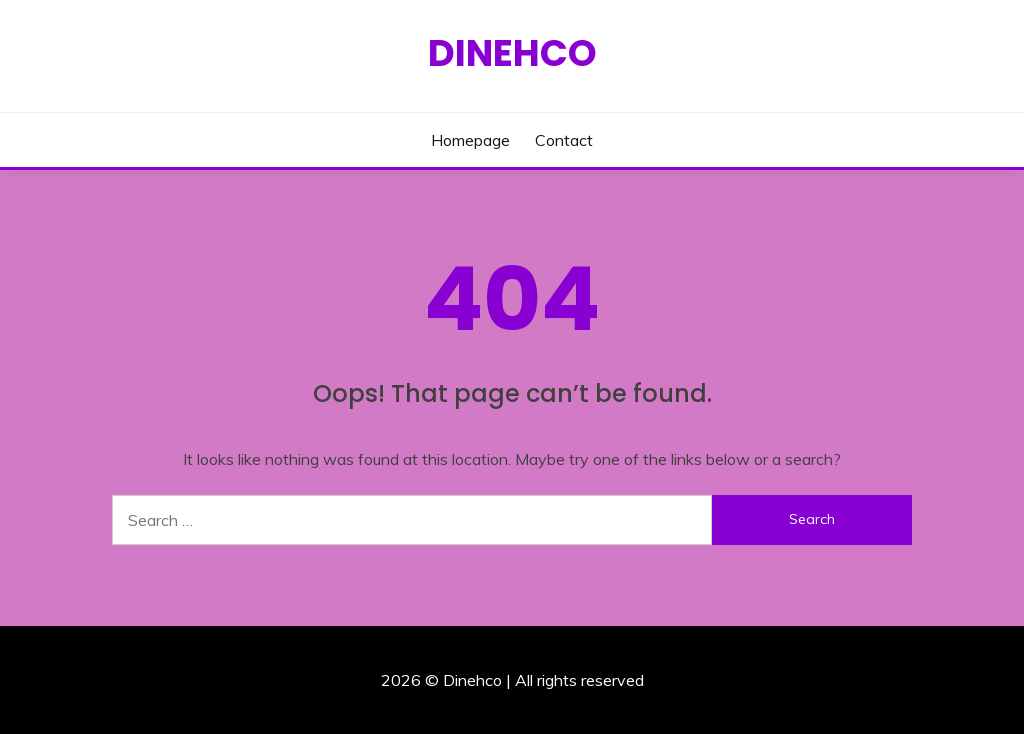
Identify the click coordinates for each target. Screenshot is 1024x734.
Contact (564, 140)
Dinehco (512, 53)
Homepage (470, 140)
